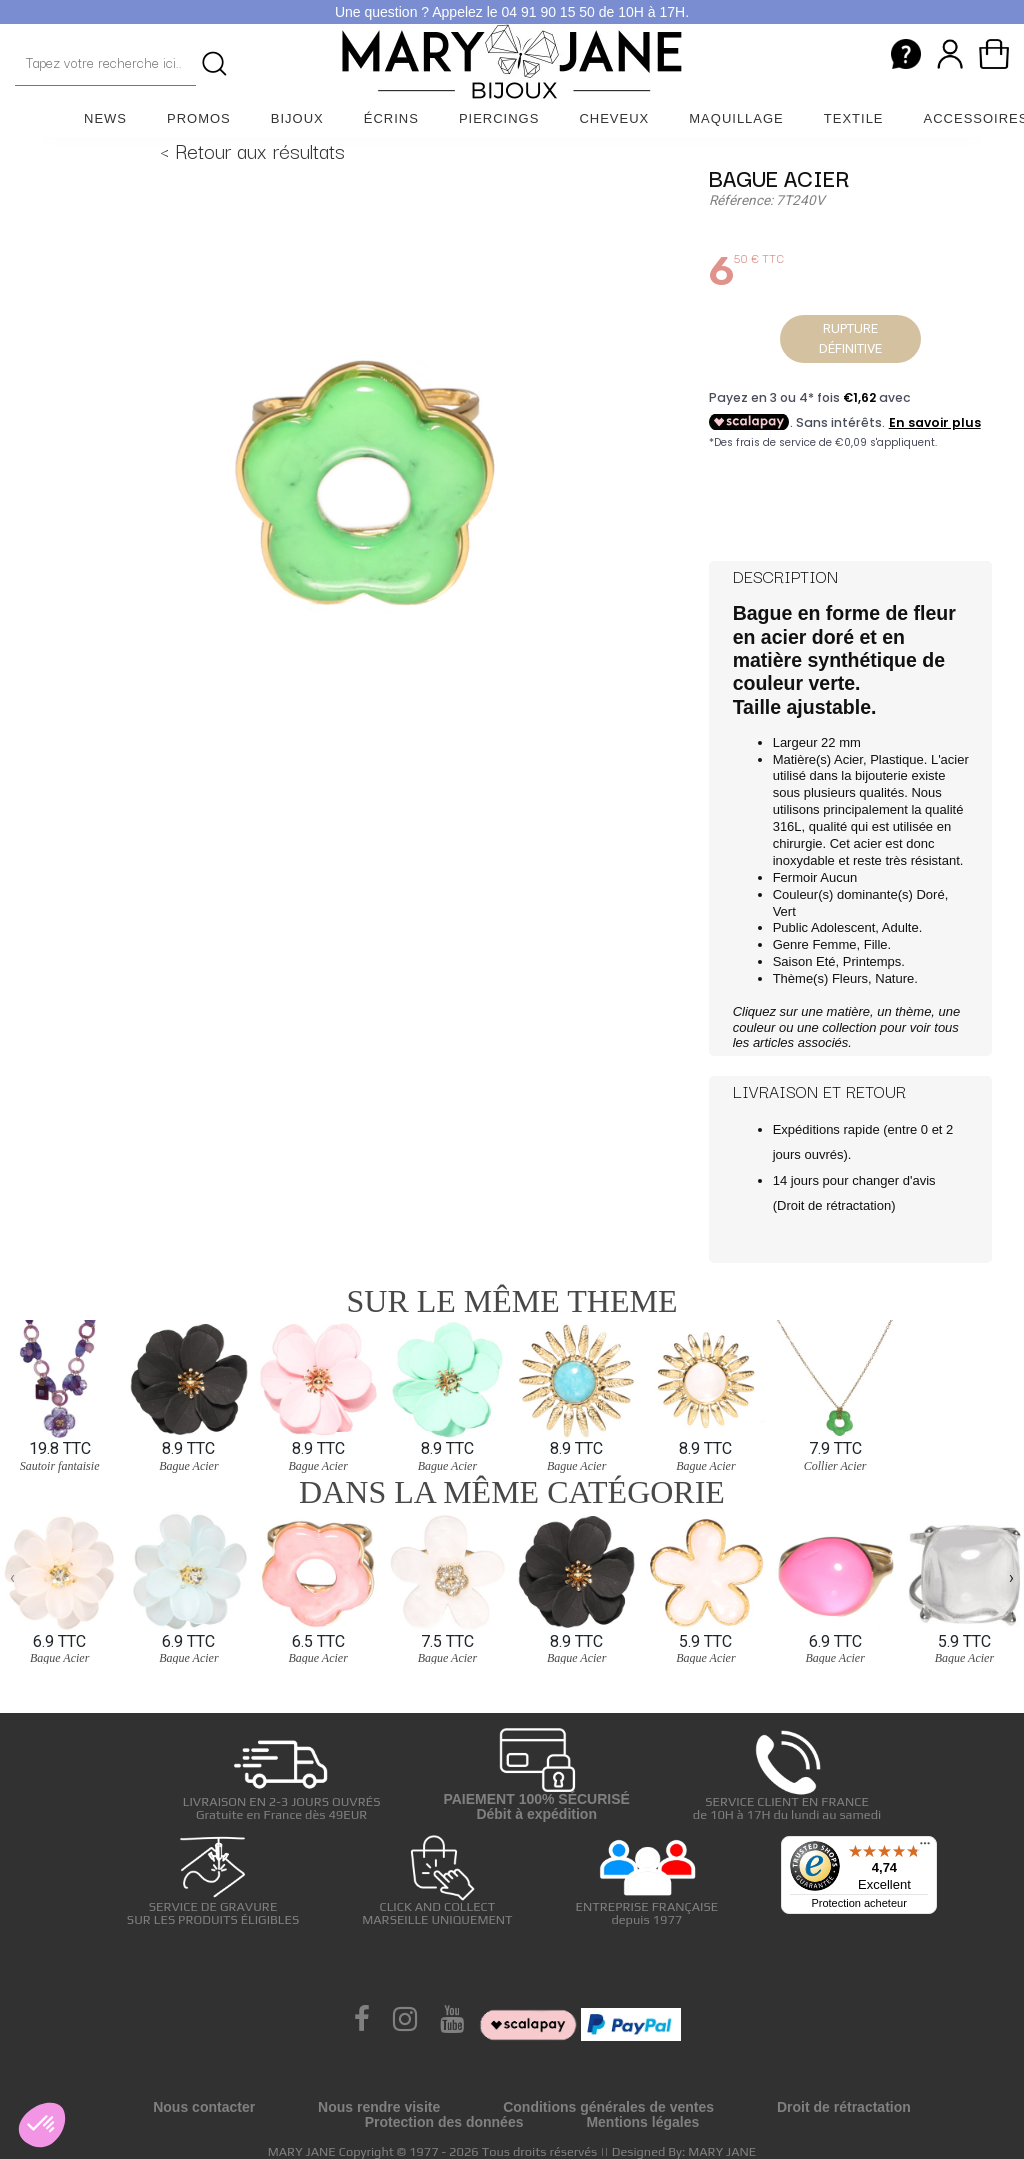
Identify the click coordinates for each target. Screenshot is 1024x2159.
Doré (930, 894)
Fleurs (850, 978)
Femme (834, 944)
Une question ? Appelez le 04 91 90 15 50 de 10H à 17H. (512, 12)
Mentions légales (642, 2122)
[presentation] (12, 1578)
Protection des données (444, 2122)
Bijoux (297, 118)
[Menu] (925, 1848)
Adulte (900, 927)
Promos (199, 118)
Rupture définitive (850, 338)
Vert (784, 911)
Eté (826, 961)
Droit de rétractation (834, 1205)
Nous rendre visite (379, 2107)
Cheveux (614, 118)
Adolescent (843, 927)
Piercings (499, 118)
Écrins (391, 118)
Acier (848, 759)
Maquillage (736, 118)
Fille (876, 944)
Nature (894, 978)
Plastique (896, 759)
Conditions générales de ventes (608, 2107)
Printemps (872, 961)
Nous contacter (204, 2107)
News (105, 118)
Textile (854, 118)
